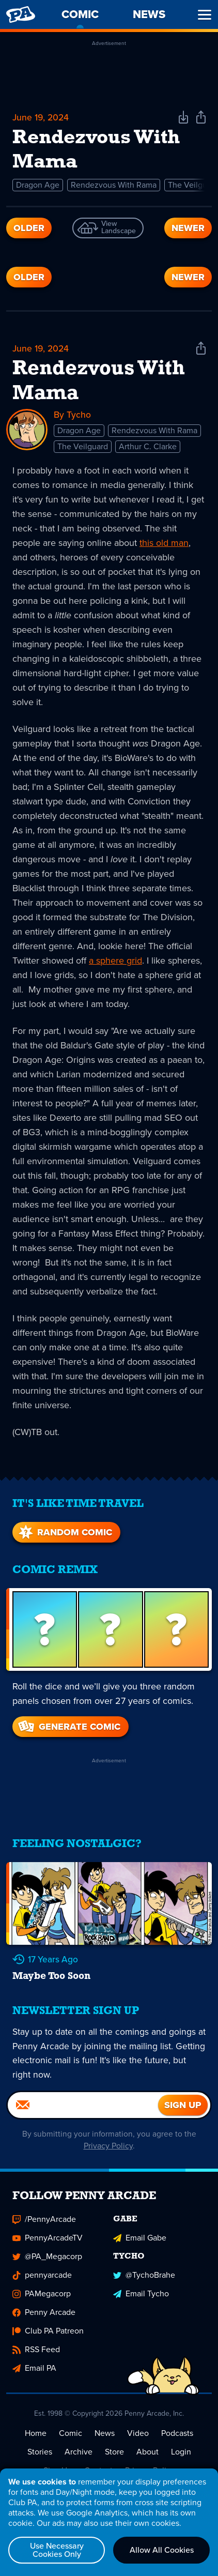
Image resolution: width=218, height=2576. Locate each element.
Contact (98, 2466)
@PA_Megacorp (47, 2252)
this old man (164, 536)
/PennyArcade (44, 2214)
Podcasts (177, 2428)
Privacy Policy (108, 2141)
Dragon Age (37, 186)
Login (181, 2447)
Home (35, 2428)
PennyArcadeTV (47, 2233)
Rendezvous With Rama (114, 186)
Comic (70, 2428)
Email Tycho (141, 2289)
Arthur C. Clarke (148, 440)
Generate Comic (68, 1720)
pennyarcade (42, 2270)
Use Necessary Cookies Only (57, 2550)
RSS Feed (36, 2345)
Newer (188, 229)
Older (28, 229)
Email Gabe (139, 2233)
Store (114, 2447)
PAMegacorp (41, 2289)
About (147, 2447)
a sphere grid (115, 954)
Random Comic (64, 1526)
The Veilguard (82, 440)
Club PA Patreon (48, 2326)
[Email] (83, 2100)
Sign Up (57, 2466)
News (105, 2428)
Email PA (34, 2363)
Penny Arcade (43, 2307)
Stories (39, 2447)
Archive (78, 2447)
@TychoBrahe (144, 2270)
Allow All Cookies (162, 2550)
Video (138, 2428)
